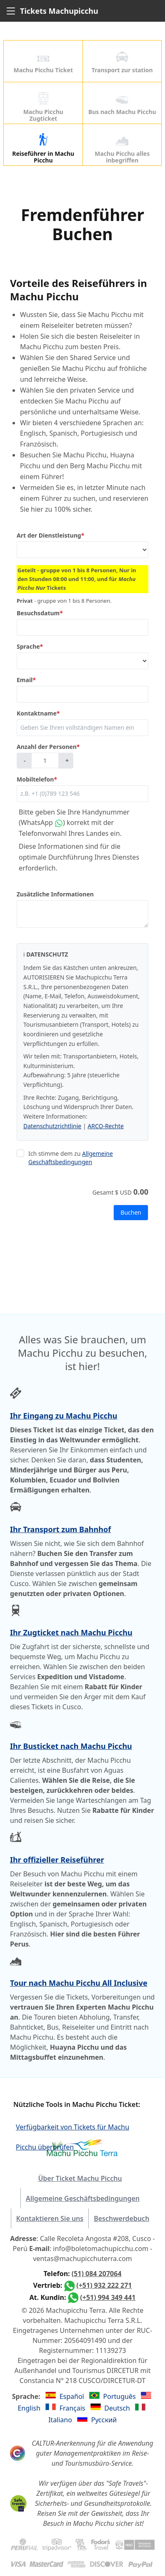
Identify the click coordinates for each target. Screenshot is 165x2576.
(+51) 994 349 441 (107, 2297)
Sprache (30, 646)
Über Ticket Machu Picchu (80, 2178)
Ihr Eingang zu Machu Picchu (63, 1416)
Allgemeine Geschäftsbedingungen (70, 1158)
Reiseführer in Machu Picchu (43, 149)
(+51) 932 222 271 (104, 2285)
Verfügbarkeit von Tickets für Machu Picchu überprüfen (72, 2128)
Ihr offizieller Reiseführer (57, 1860)
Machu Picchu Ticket (43, 62)
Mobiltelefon (37, 779)
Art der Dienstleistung (50, 535)
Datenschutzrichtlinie (52, 1126)
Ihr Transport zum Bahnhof (60, 1529)
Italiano (61, 2419)
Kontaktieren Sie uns (50, 2218)
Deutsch (118, 2408)
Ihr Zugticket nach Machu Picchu (71, 1632)
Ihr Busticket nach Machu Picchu (71, 1746)
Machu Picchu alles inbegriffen (122, 149)
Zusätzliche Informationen (55, 894)
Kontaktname (38, 713)
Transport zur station (122, 62)
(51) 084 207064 (97, 2273)
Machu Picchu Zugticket (43, 107)
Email (26, 680)
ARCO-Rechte (106, 1126)
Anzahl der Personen (48, 747)
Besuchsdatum (40, 613)
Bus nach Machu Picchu (122, 104)
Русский (104, 2419)
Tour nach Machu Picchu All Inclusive (79, 1983)
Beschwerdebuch (121, 2218)
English (30, 2408)
